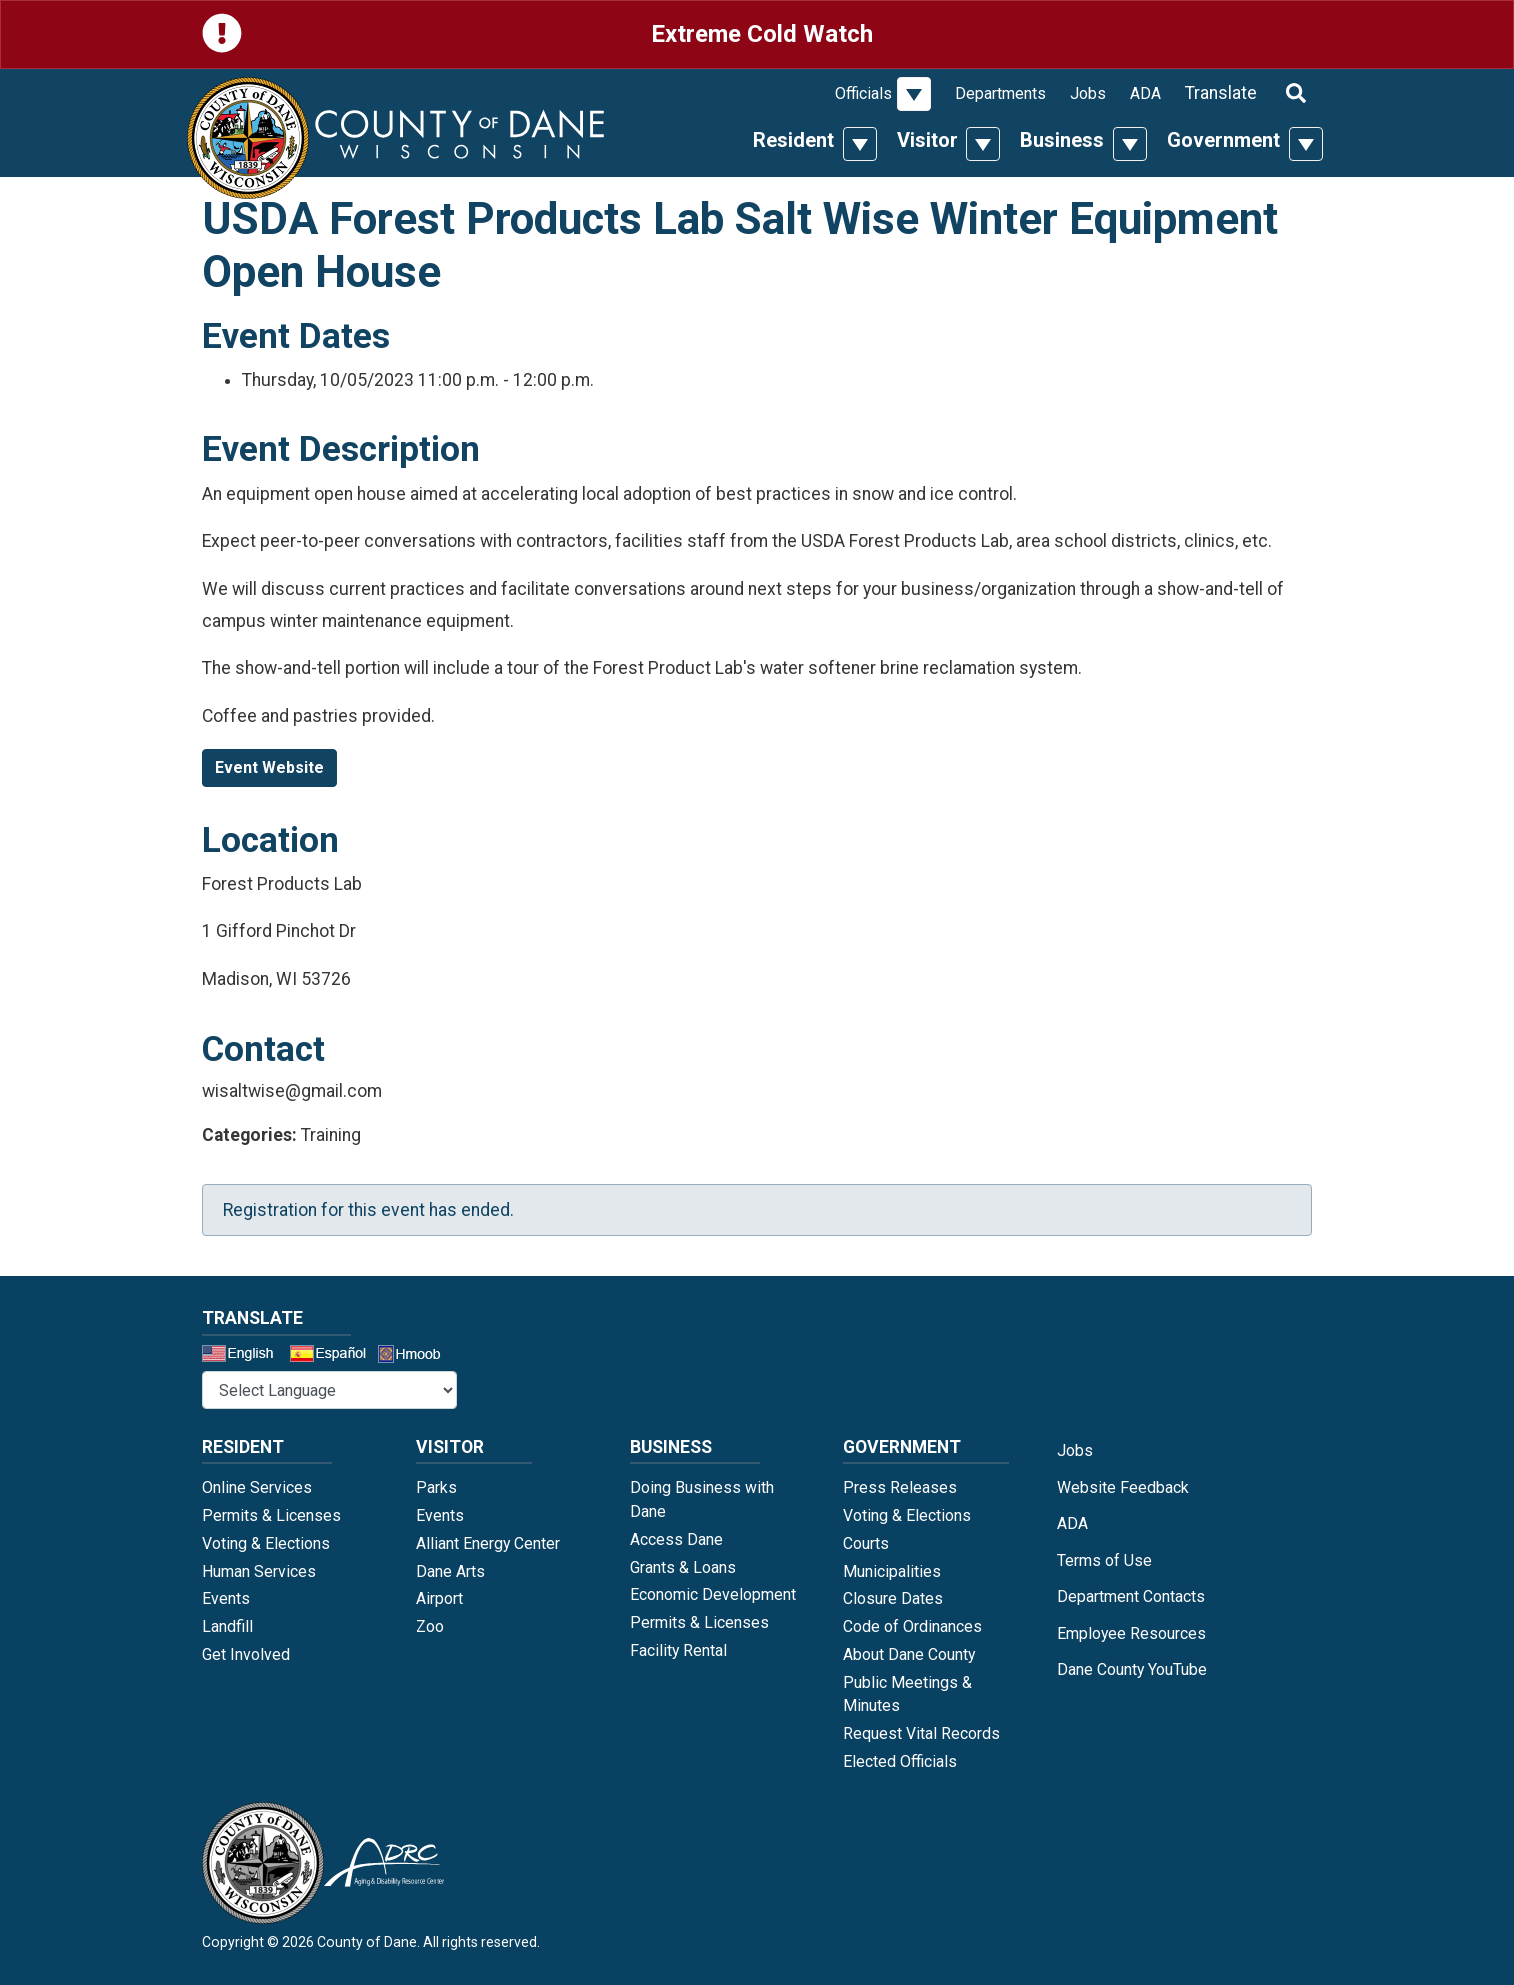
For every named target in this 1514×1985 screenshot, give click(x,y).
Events (226, 1598)
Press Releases (900, 1487)
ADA (1145, 93)
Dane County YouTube (1132, 1669)
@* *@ (329, 1390)
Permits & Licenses (271, 1515)
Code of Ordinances (912, 1626)
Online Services (257, 1487)
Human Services (259, 1571)
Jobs (1088, 93)
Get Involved (246, 1654)
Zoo (430, 1626)
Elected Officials (900, 1761)
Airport (439, 1598)
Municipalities (892, 1571)
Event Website (269, 767)
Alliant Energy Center (488, 1543)
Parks (436, 1487)
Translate (1221, 93)
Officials (863, 93)
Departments (1000, 93)
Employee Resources (1131, 1633)
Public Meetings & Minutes (907, 1694)
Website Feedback (1123, 1487)
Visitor (927, 140)
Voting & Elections (266, 1543)
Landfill (227, 1626)
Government (1223, 140)
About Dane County (909, 1654)
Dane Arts (450, 1571)
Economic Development (713, 1594)
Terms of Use (1104, 1560)
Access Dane (676, 1539)
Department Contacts (1131, 1596)
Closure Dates (893, 1598)
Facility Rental (678, 1650)
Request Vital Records (921, 1733)
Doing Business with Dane (702, 1499)
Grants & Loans (683, 1567)
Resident (793, 140)
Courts (866, 1543)
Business (1062, 140)
